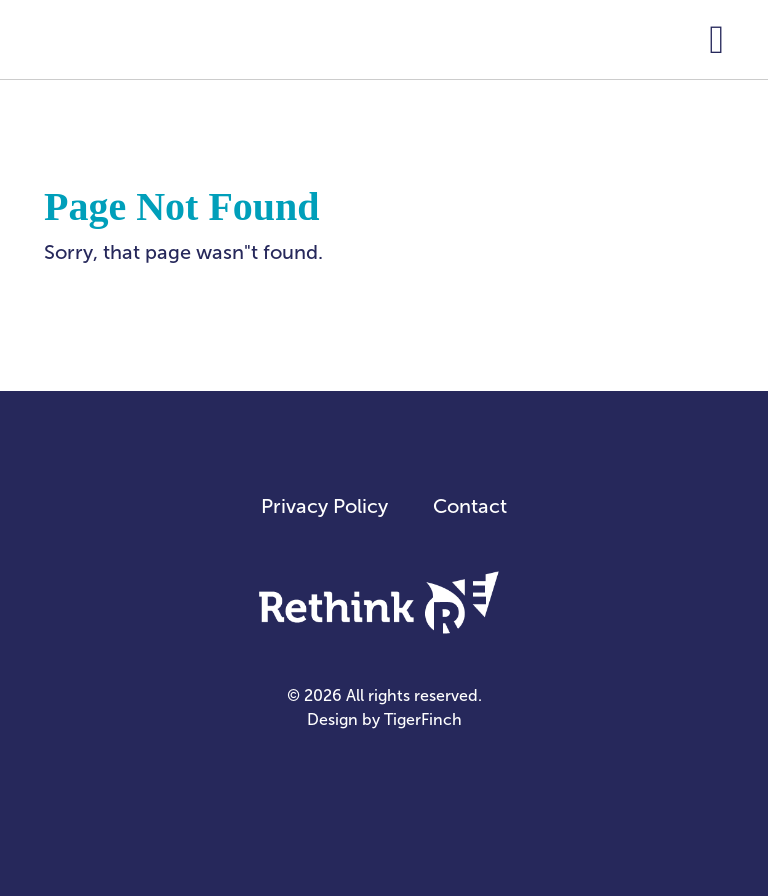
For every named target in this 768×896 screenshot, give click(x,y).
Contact (470, 506)
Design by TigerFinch (384, 719)
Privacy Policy (324, 506)
